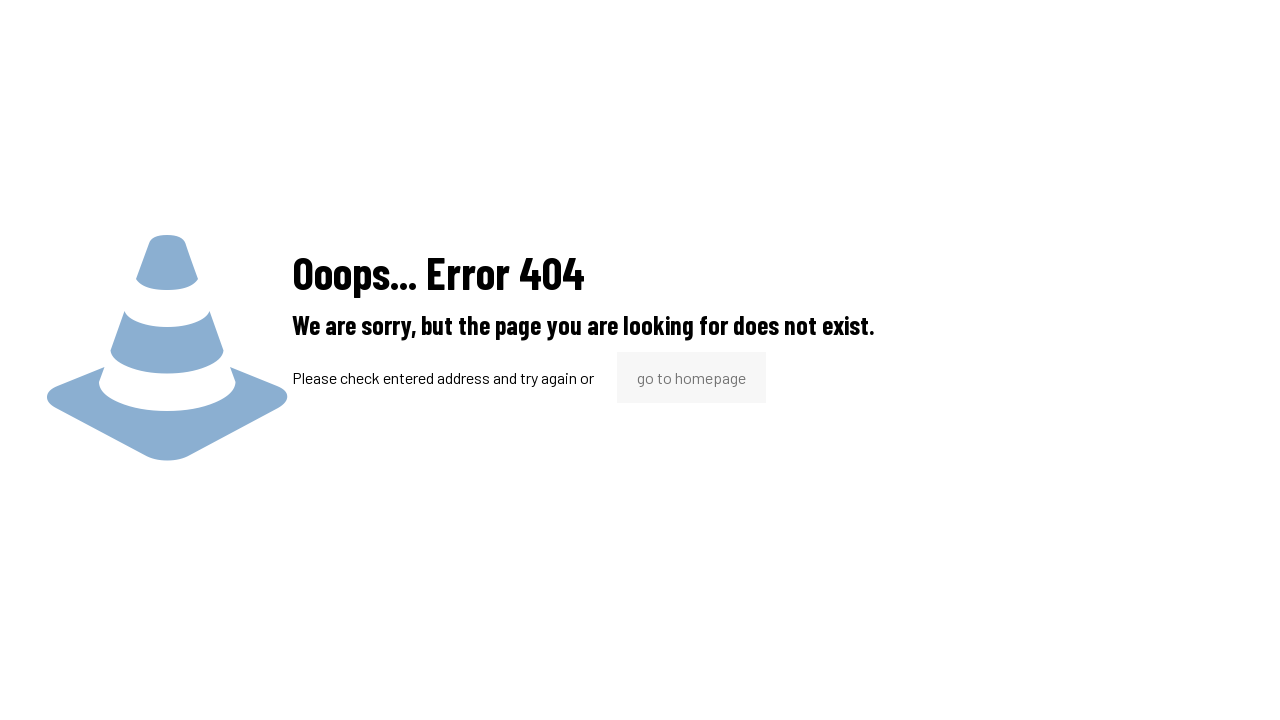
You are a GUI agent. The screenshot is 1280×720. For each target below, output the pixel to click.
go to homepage (691, 377)
